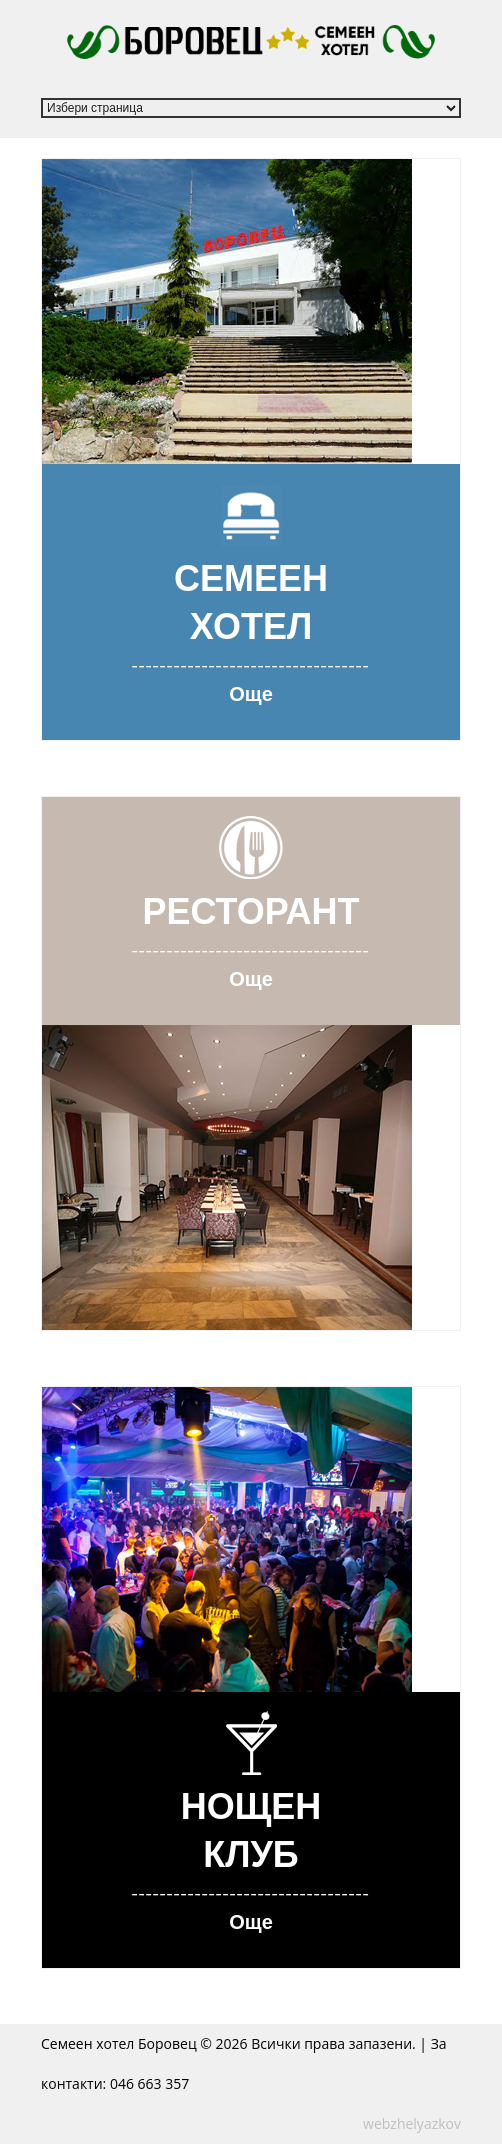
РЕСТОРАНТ (250, 910)
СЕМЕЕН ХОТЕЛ (251, 601)
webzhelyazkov (412, 2123)
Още (251, 693)
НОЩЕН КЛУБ (251, 1829)
